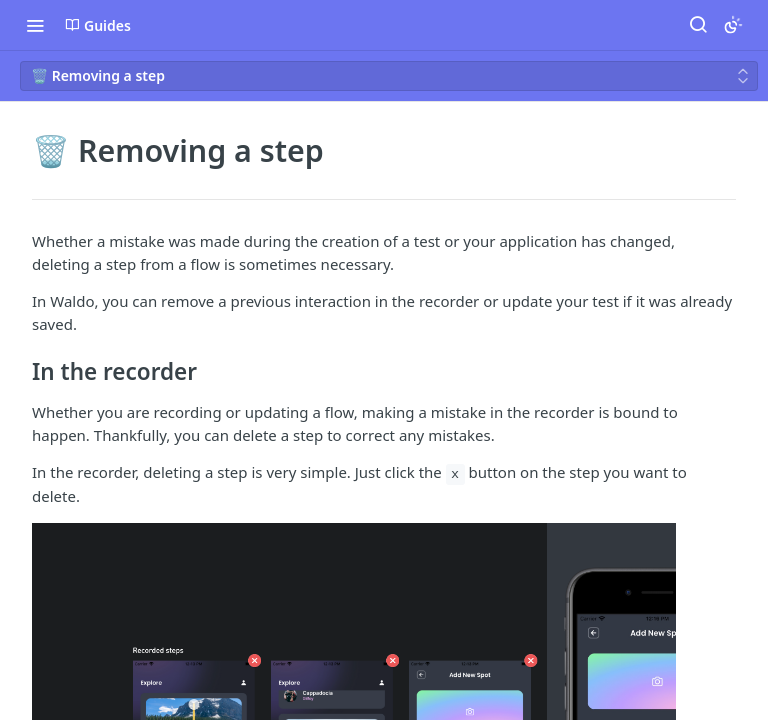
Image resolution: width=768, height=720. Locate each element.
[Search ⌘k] (698, 25)
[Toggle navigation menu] (35, 25)
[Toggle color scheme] (733, 25)
